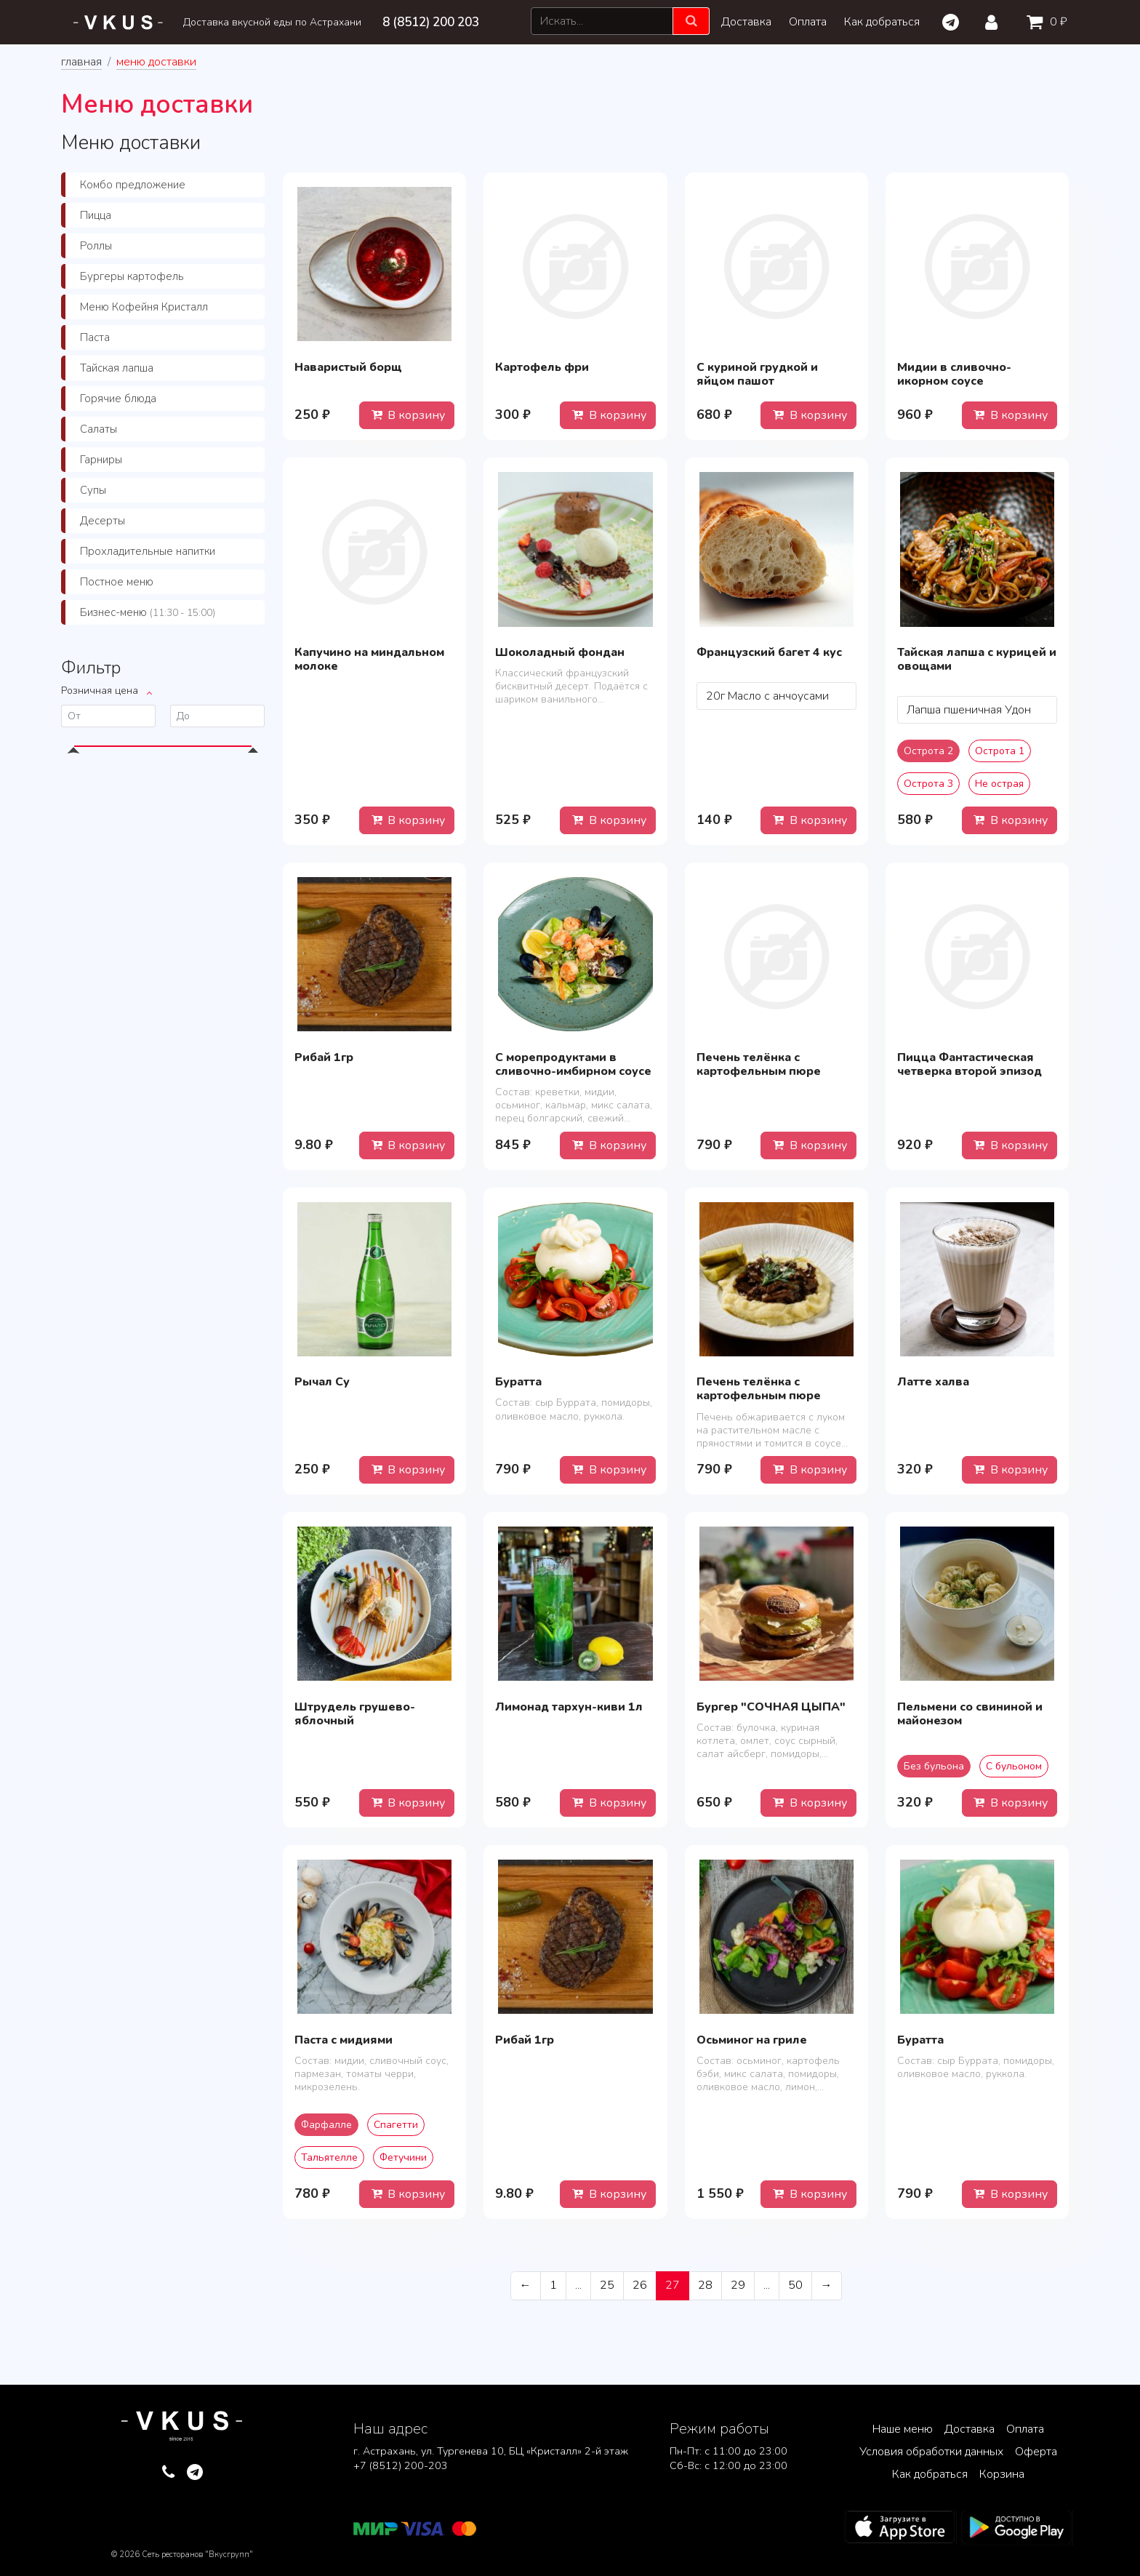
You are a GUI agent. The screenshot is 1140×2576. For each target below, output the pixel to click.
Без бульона (934, 1766)
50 (795, 2285)
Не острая (999, 784)
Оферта (1036, 2452)
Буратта (518, 1382)
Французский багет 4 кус (769, 652)
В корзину (407, 415)
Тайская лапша (116, 368)
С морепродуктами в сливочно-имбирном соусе (573, 1064)
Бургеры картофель (132, 276)
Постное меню (116, 582)
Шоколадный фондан (560, 652)
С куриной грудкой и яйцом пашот (757, 374)
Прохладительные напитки (147, 551)
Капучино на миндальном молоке (369, 659)
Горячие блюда (118, 398)
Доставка (746, 22)
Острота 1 (999, 751)
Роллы (96, 246)
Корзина (1001, 2474)
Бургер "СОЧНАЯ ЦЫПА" (771, 1707)
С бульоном (1014, 1766)
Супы (93, 490)
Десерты (102, 520)
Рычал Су (322, 1382)
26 (640, 2285)
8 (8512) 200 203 (430, 22)
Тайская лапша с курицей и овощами (976, 659)
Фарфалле (326, 2125)
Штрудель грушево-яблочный (354, 1714)
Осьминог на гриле (752, 2040)
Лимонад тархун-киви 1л (569, 1707)
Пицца (95, 215)
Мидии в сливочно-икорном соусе (954, 374)
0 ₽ (1044, 22)
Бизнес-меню (147, 612)
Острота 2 (928, 751)
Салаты (98, 429)
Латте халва (933, 1382)
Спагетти (396, 2125)
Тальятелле (329, 2157)
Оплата (808, 22)
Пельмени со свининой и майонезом (970, 1714)
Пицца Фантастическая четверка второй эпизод (969, 1064)
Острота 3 (928, 784)
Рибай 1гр (323, 1057)
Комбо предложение (132, 184)
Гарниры (101, 459)
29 (738, 2285)
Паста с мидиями (343, 2040)
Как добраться (882, 22)
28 (705, 2285)
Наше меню (902, 2429)
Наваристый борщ (348, 367)
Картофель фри (542, 367)
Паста (95, 337)
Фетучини (403, 2157)
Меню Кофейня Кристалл (144, 307)
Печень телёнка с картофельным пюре (759, 1064)
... (578, 2285)
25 (607, 2285)
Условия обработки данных (931, 2452)
